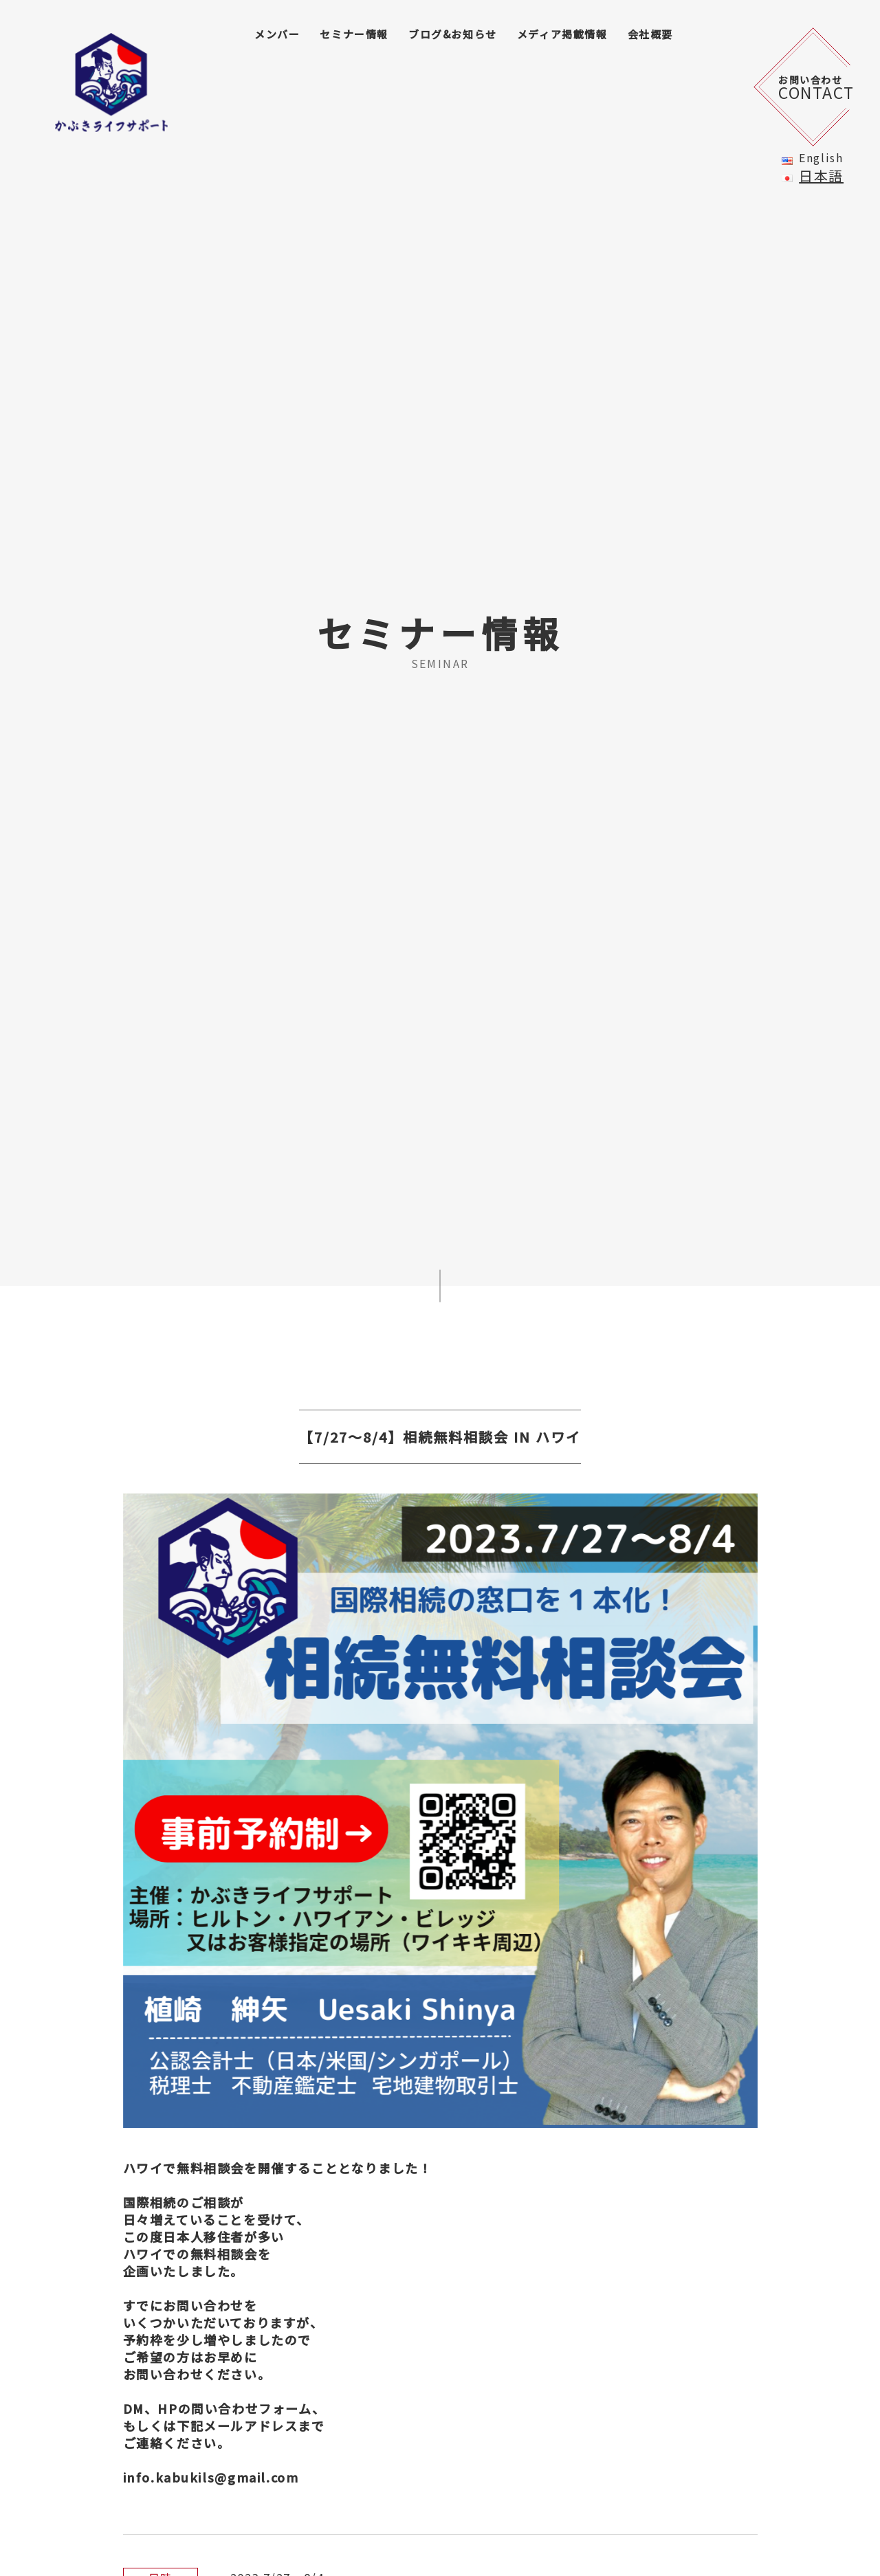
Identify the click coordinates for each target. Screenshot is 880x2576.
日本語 (821, 176)
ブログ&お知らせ (452, 34)
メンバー (277, 34)
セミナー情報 (354, 34)
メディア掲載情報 (562, 34)
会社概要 (650, 34)
